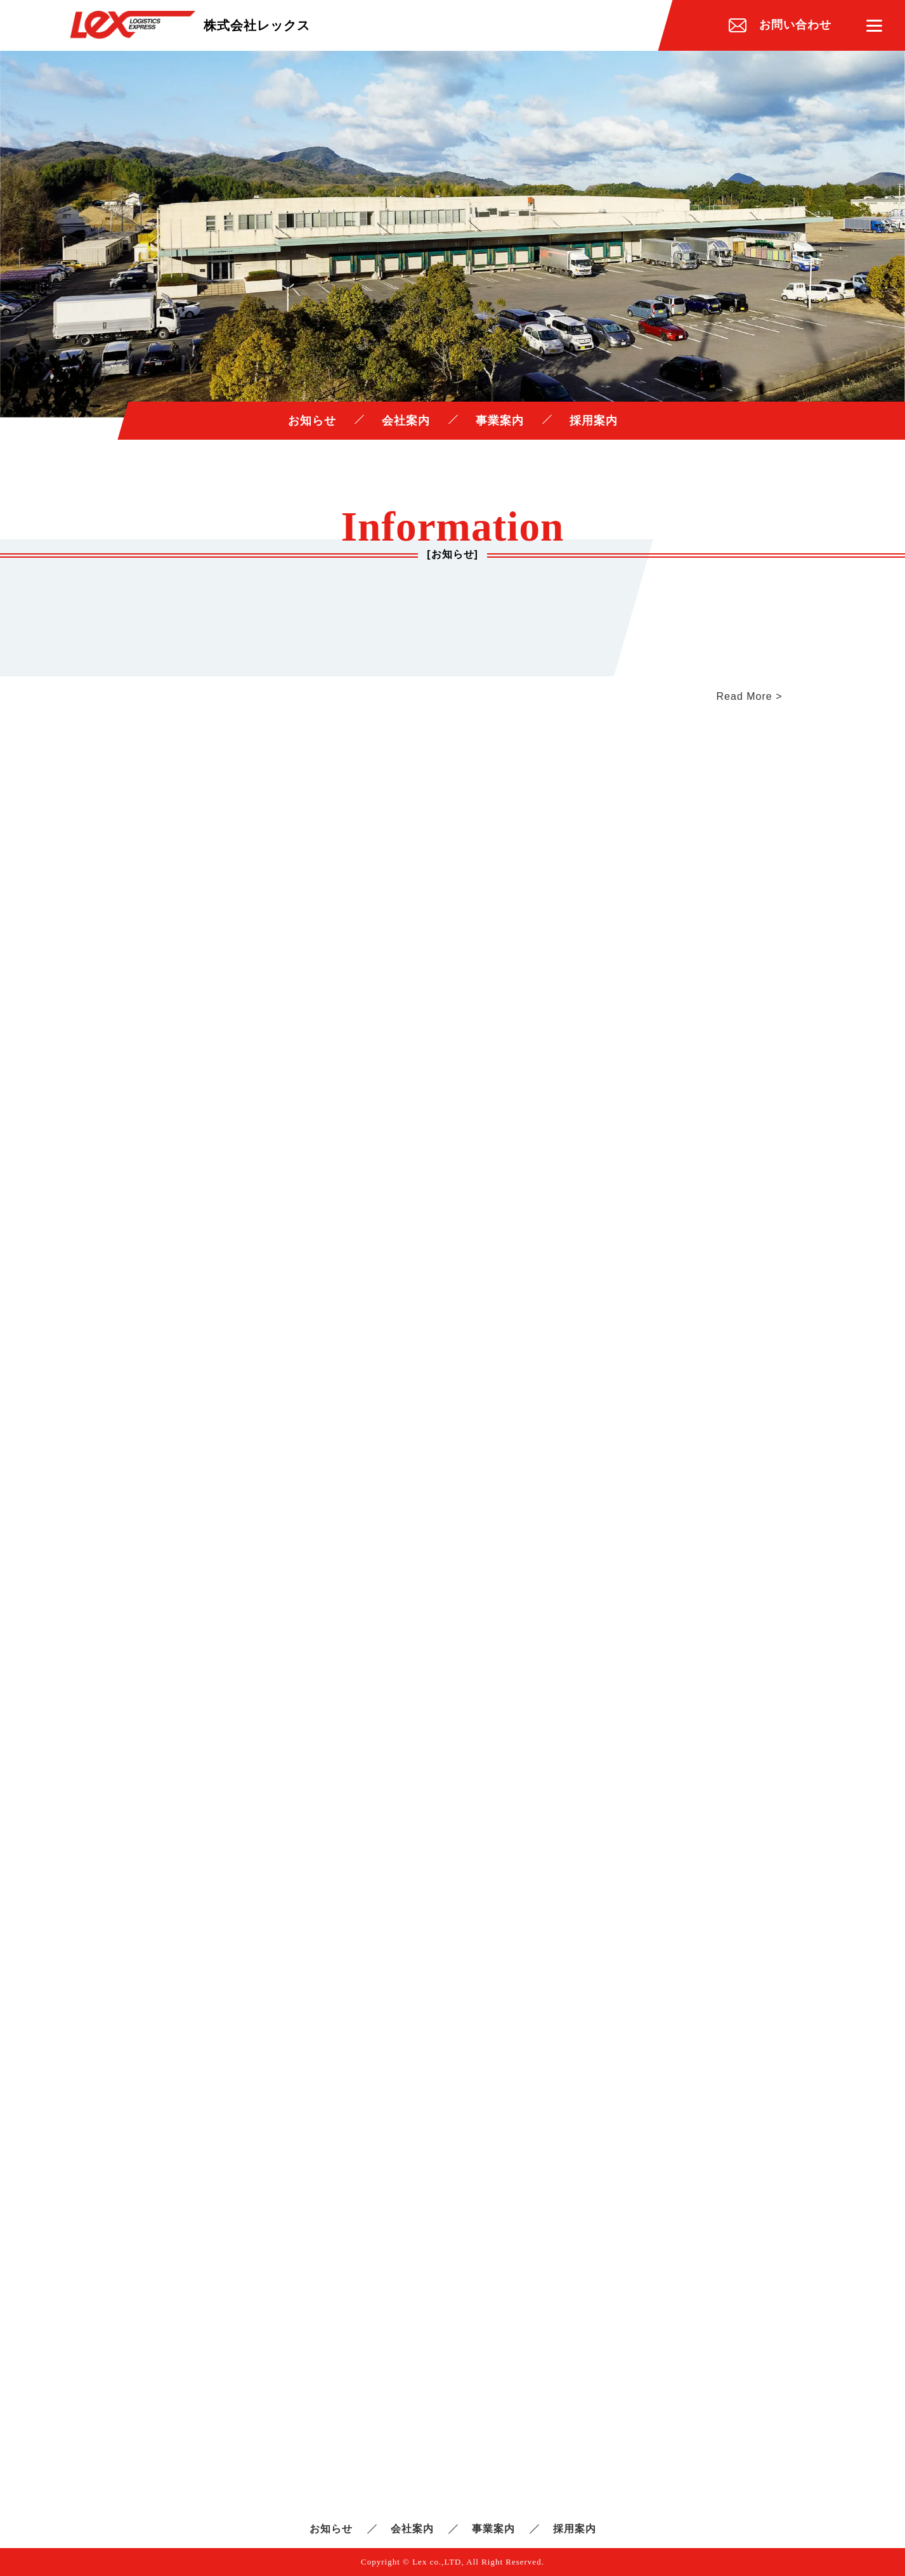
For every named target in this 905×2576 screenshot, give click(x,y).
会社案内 (406, 420)
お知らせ (312, 420)
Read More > (750, 696)
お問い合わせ (795, 24)
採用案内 (594, 420)
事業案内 (500, 420)
